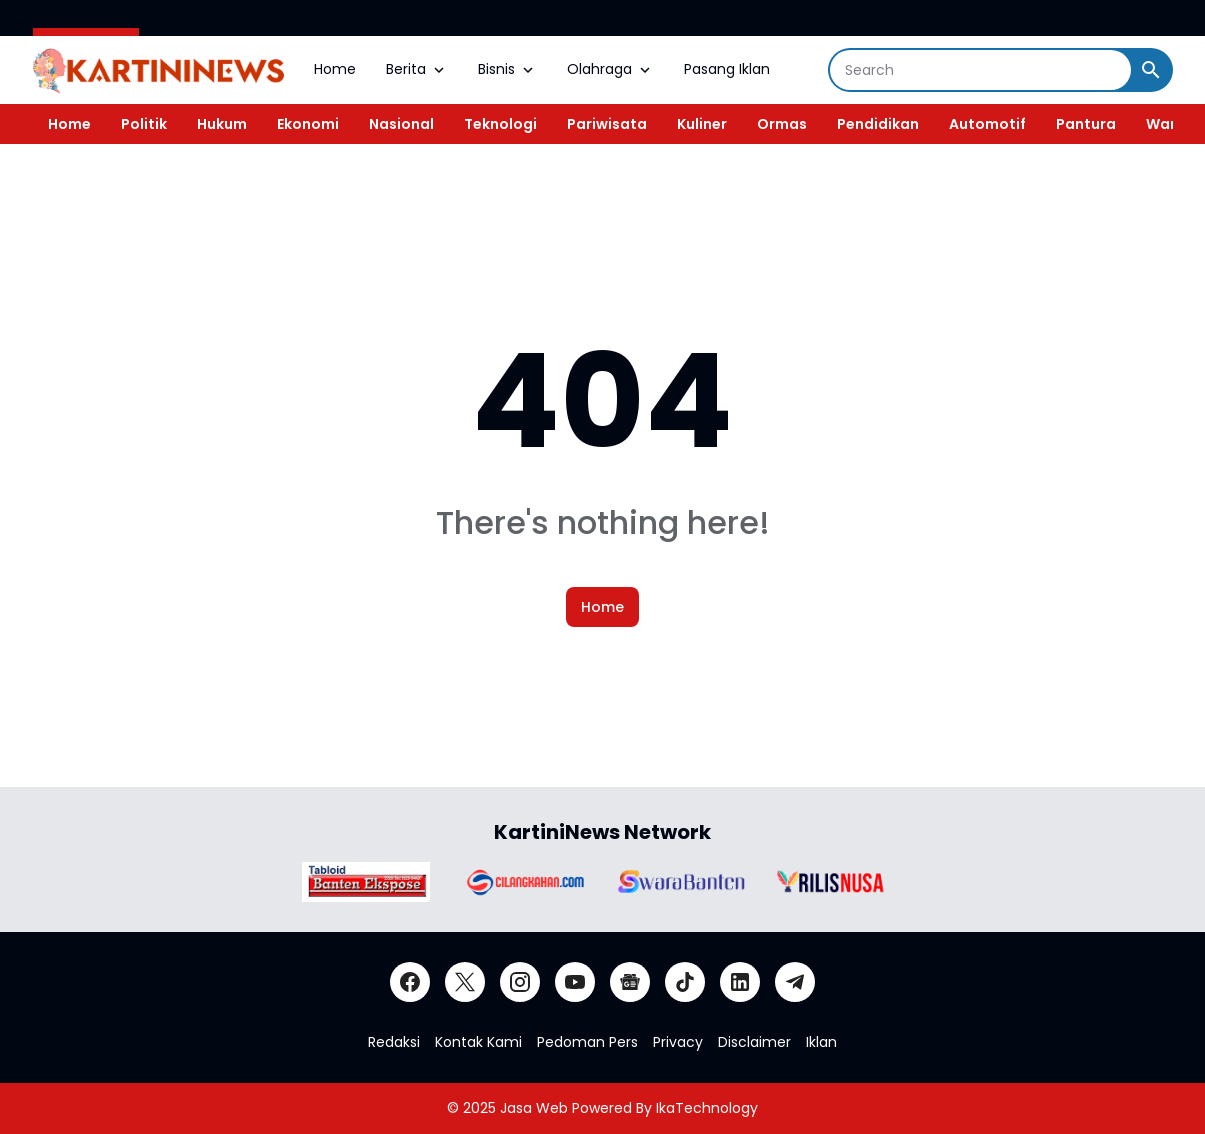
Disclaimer (754, 1042)
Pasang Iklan (727, 69)
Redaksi (394, 1042)
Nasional (401, 124)
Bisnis (507, 69)
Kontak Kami (478, 1042)
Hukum (222, 124)
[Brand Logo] (366, 882)
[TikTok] (685, 982)
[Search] (980, 70)
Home (335, 69)
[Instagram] (520, 982)
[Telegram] (795, 982)
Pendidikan (878, 124)
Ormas (782, 124)
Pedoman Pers (587, 1042)
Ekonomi (308, 124)
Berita (417, 69)
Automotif (987, 124)
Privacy (678, 1042)
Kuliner (702, 124)
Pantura (1086, 124)
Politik (144, 124)
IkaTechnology (707, 1108)
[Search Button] (1151, 70)
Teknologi (500, 124)
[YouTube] (575, 982)
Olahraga (610, 69)
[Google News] (630, 982)
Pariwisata (607, 124)
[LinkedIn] (740, 982)
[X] (465, 982)
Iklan (821, 1042)
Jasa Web (534, 1108)
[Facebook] (410, 982)
